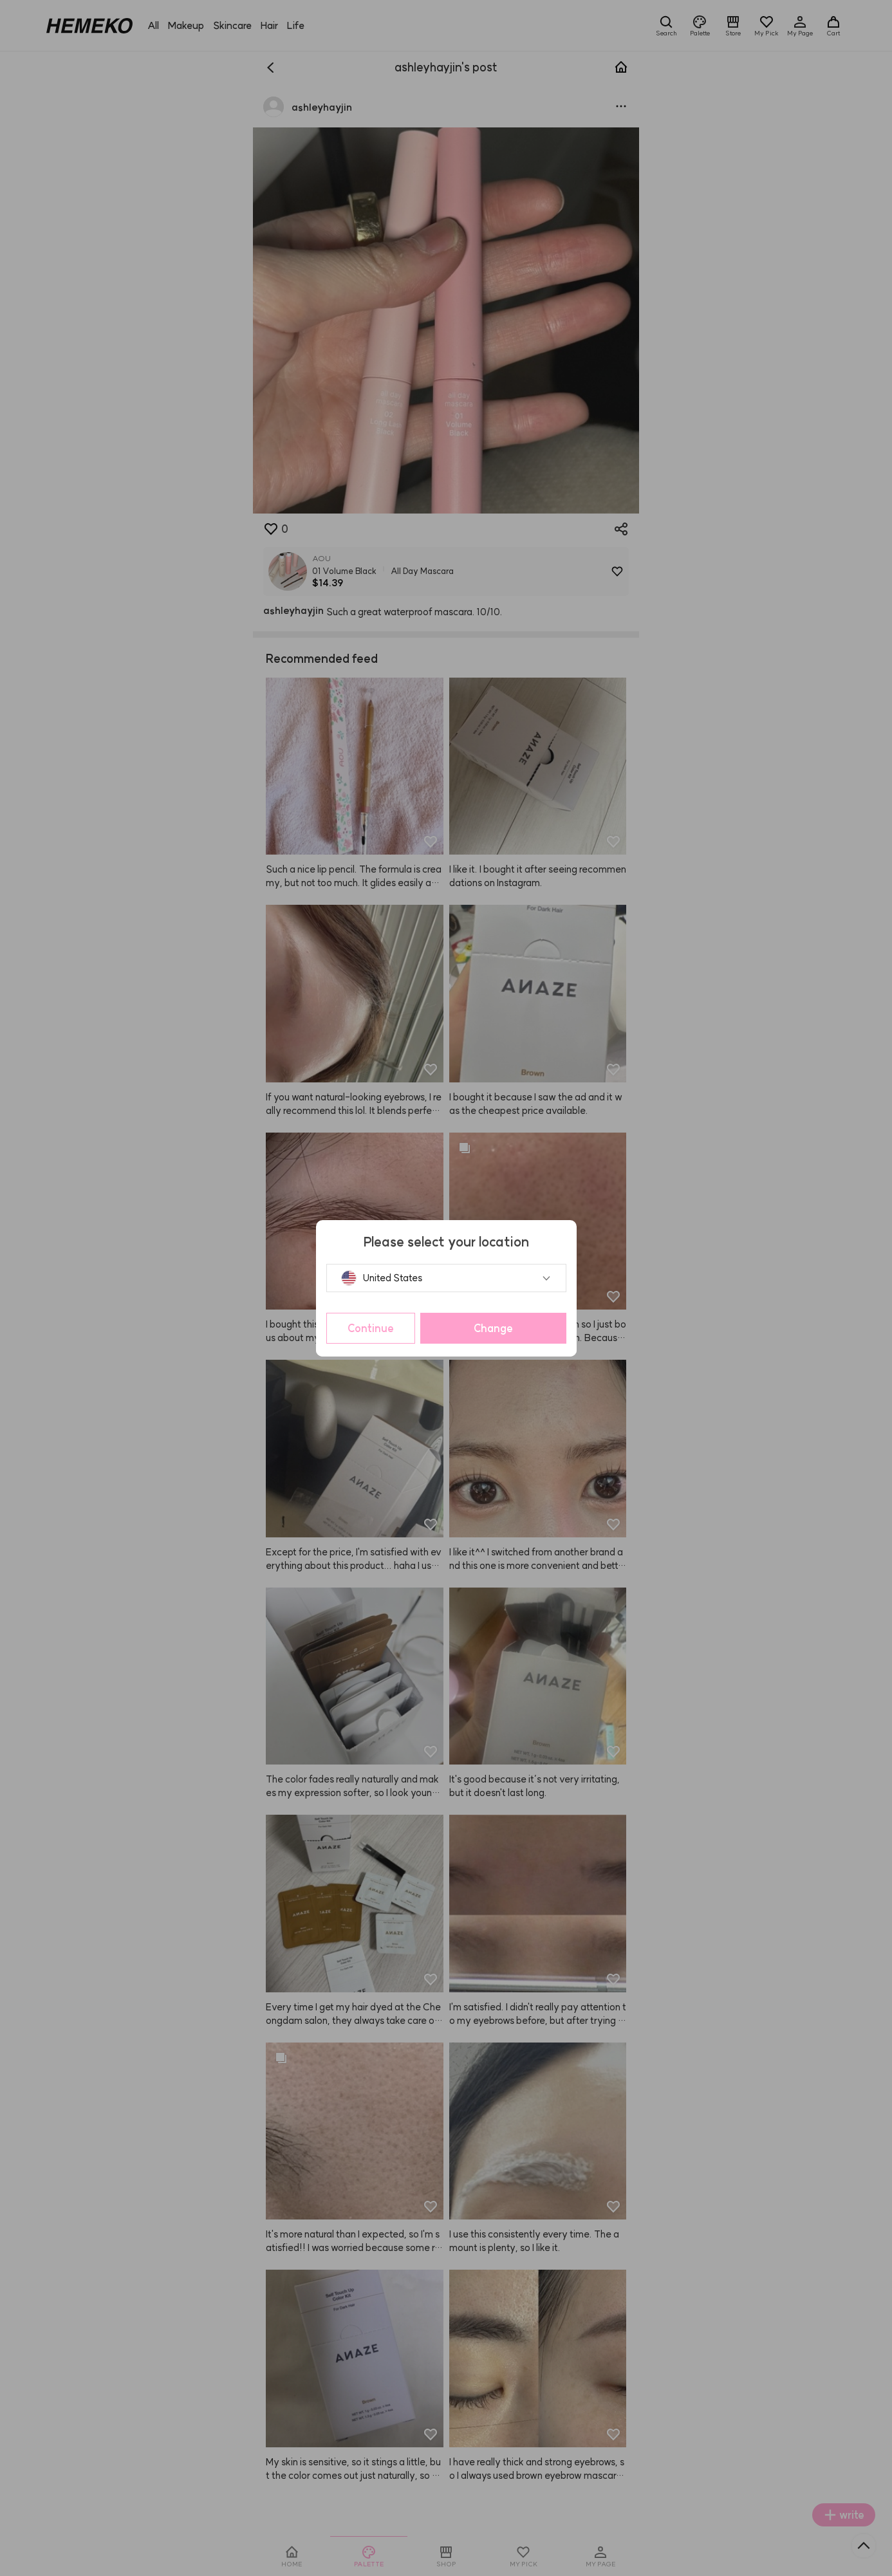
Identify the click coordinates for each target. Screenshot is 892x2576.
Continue (371, 1328)
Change (493, 1328)
